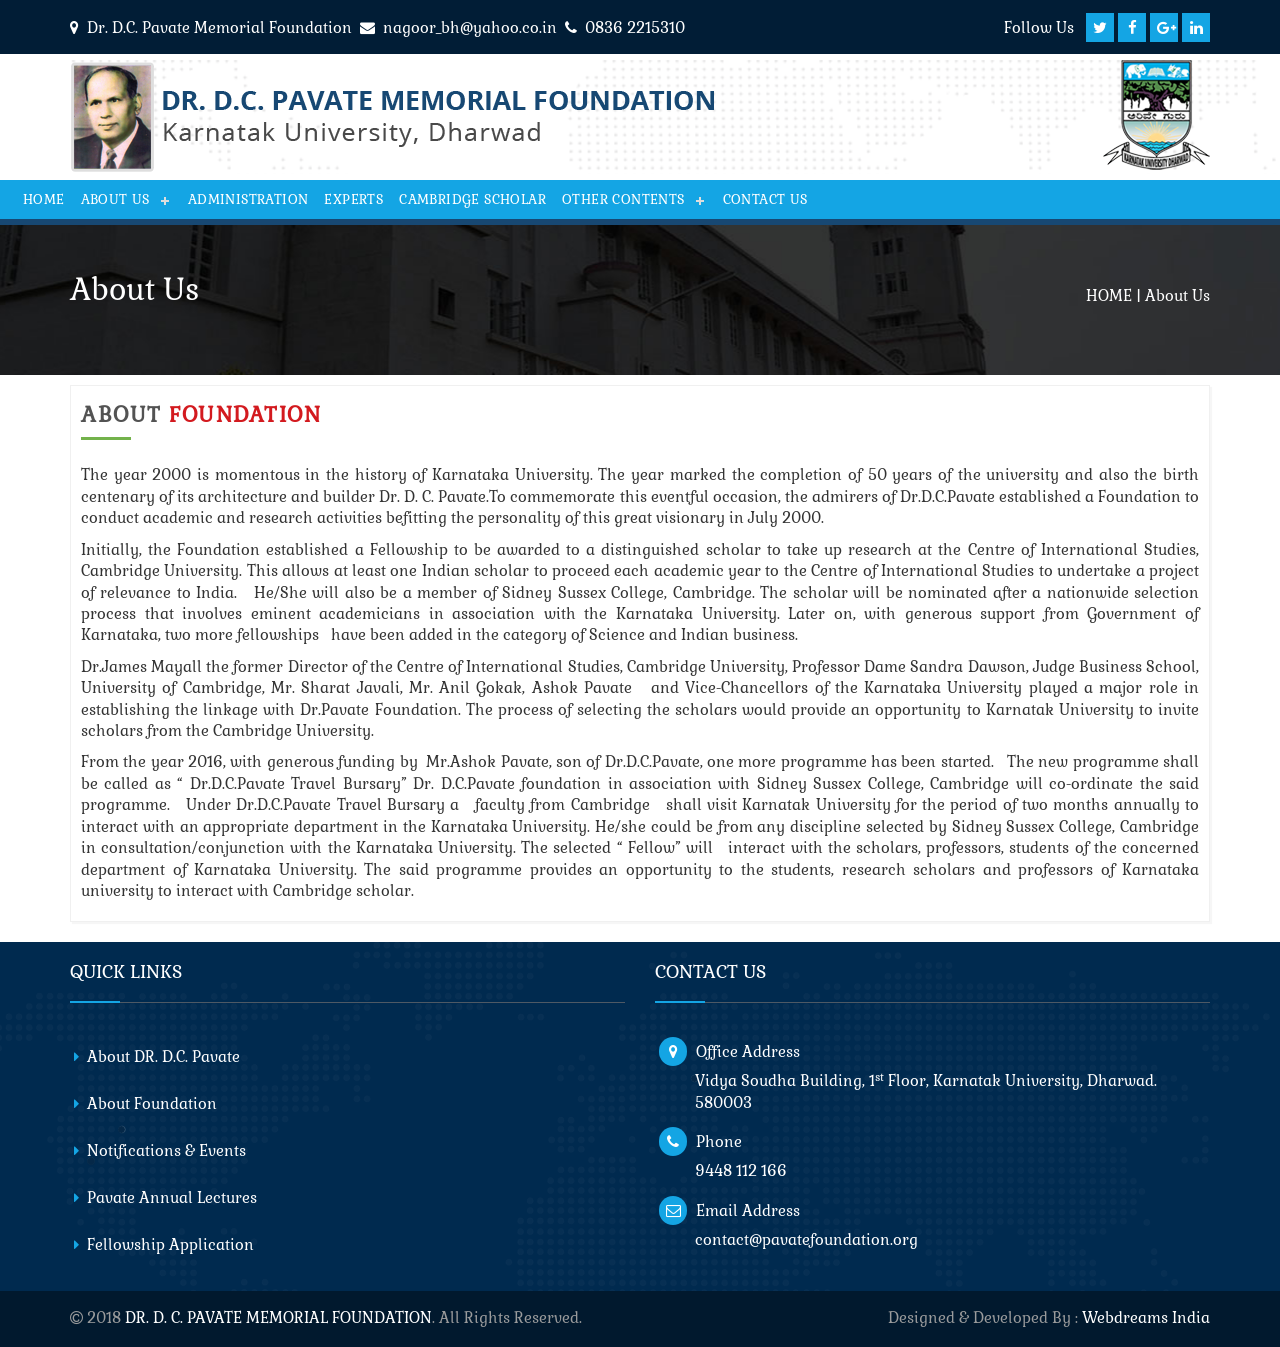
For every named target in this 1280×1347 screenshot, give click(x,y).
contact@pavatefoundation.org (806, 1239)
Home (44, 199)
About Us (115, 199)
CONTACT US (765, 199)
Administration (248, 199)
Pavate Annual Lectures (172, 1197)
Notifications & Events (166, 1150)
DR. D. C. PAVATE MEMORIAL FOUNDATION (278, 1317)
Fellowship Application (170, 1244)
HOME (1109, 295)
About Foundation (152, 1103)
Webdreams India (1146, 1317)
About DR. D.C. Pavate (163, 1056)
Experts (353, 199)
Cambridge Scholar (472, 199)
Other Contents (623, 199)
